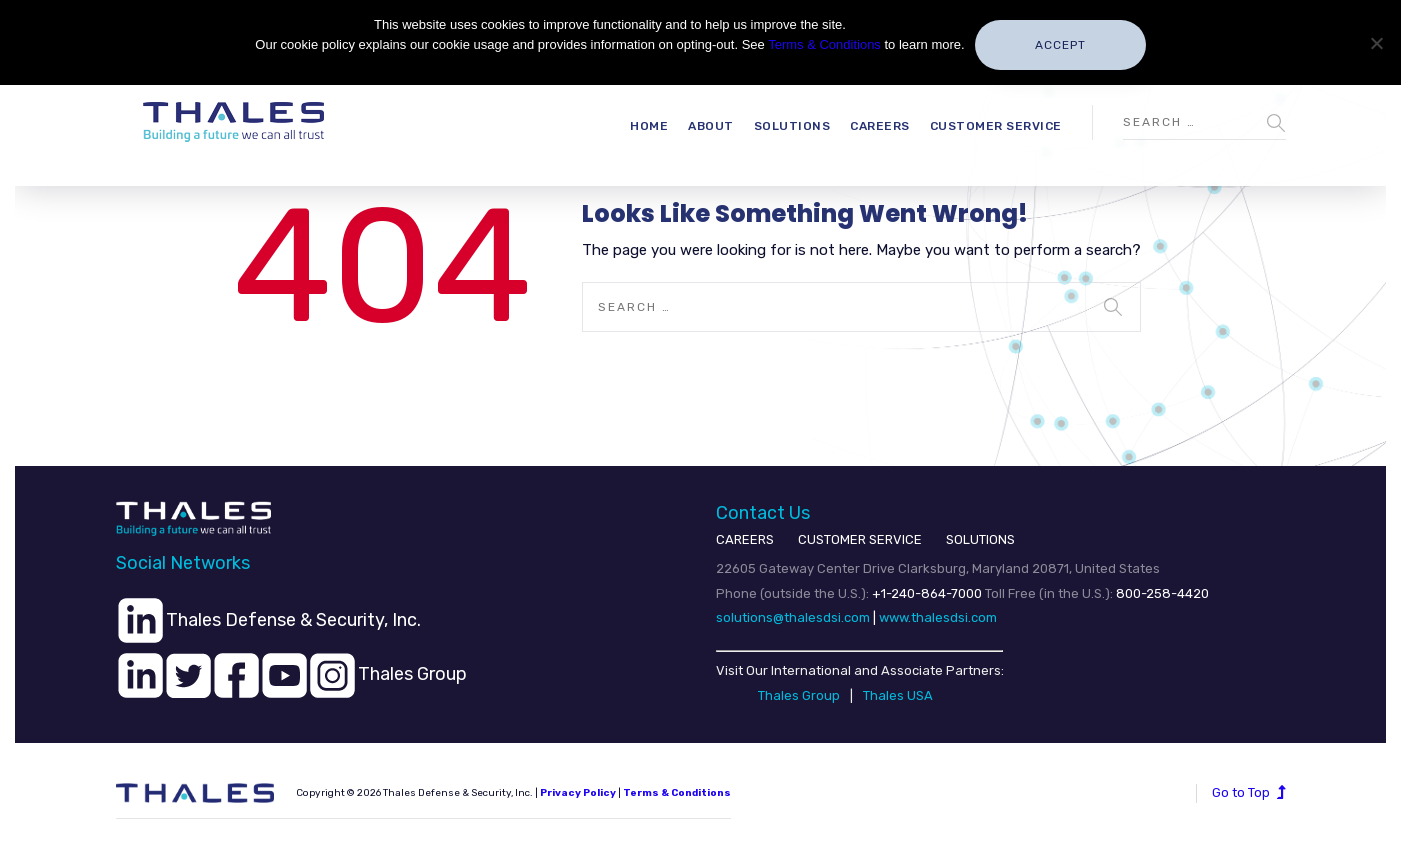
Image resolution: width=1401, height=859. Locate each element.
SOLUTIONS (980, 539)
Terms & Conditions (677, 793)
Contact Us (763, 513)
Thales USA (898, 695)
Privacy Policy (578, 793)
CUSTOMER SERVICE (860, 539)
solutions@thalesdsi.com (793, 617)
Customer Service (996, 126)
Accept (1060, 45)
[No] (1376, 43)
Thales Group (799, 695)
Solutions (792, 126)
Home (649, 126)
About (711, 126)
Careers (880, 126)
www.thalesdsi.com (938, 617)
